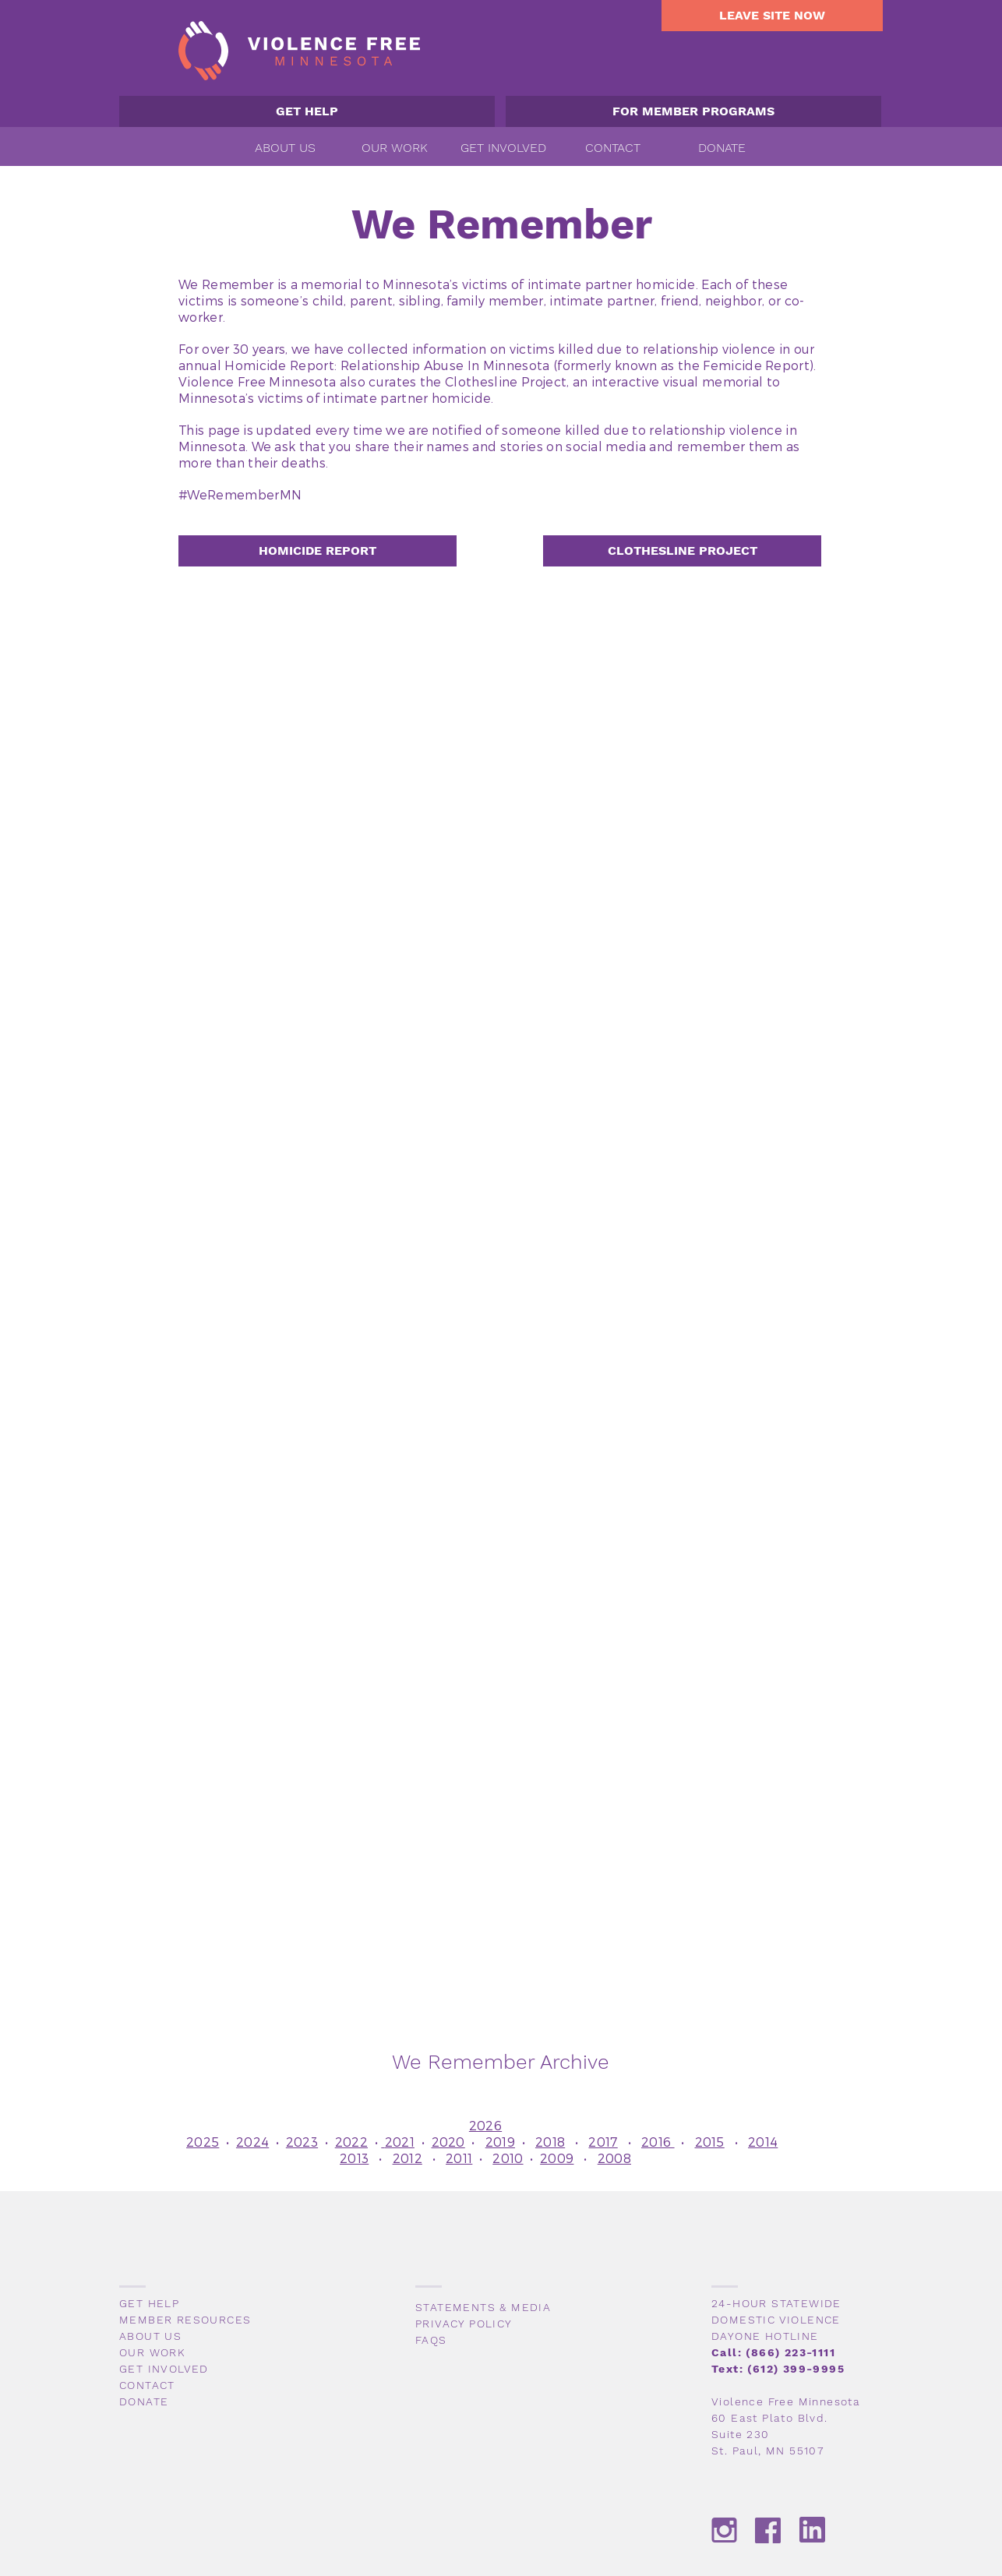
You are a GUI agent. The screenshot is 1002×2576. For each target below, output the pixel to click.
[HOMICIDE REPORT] (317, 550)
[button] (285, 148)
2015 (710, 2141)
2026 (485, 2125)
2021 (400, 2141)
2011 (459, 2158)
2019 (500, 2141)
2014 (763, 2141)
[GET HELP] (307, 111)
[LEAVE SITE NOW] (772, 15)
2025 (202, 2141)
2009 (556, 2158)
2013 (354, 2158)
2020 (448, 2141)
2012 (407, 2158)
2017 (602, 2141)
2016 (658, 2141)
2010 (507, 2158)
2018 (550, 2141)
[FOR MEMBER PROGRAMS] (693, 111)
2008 (614, 2158)
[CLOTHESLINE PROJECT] (682, 550)
